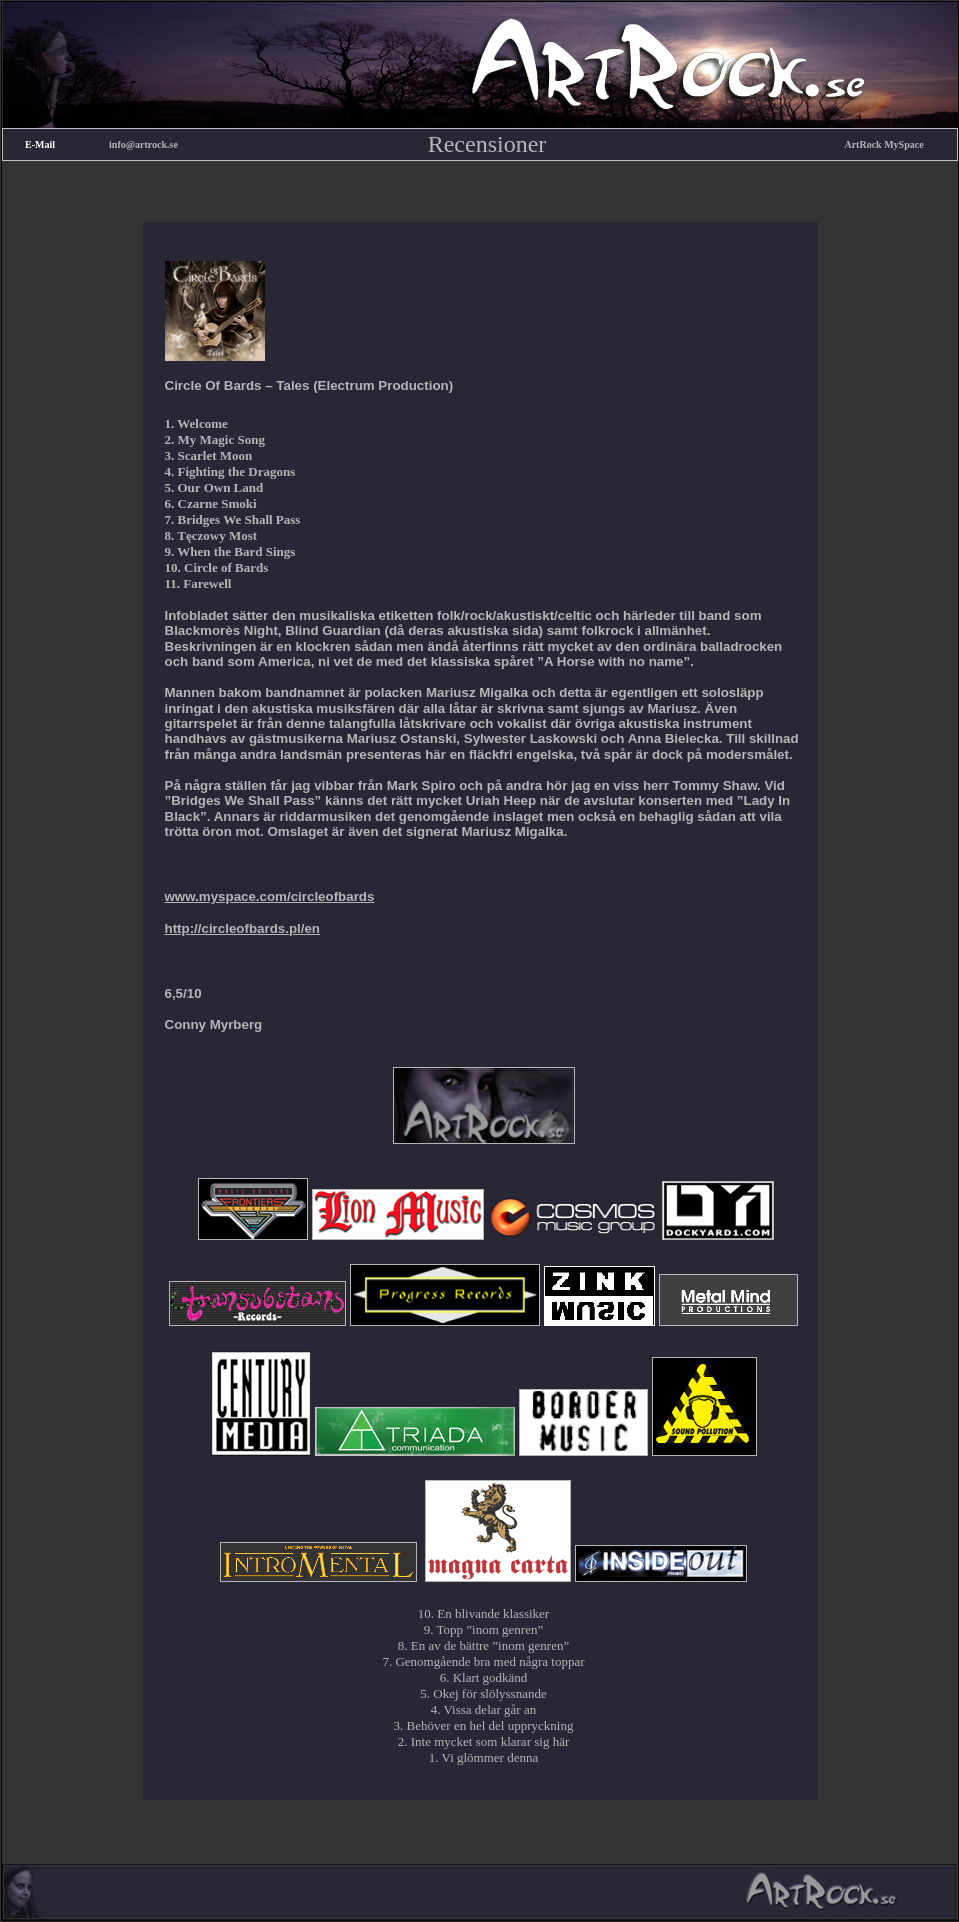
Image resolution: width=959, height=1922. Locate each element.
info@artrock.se (143, 144)
